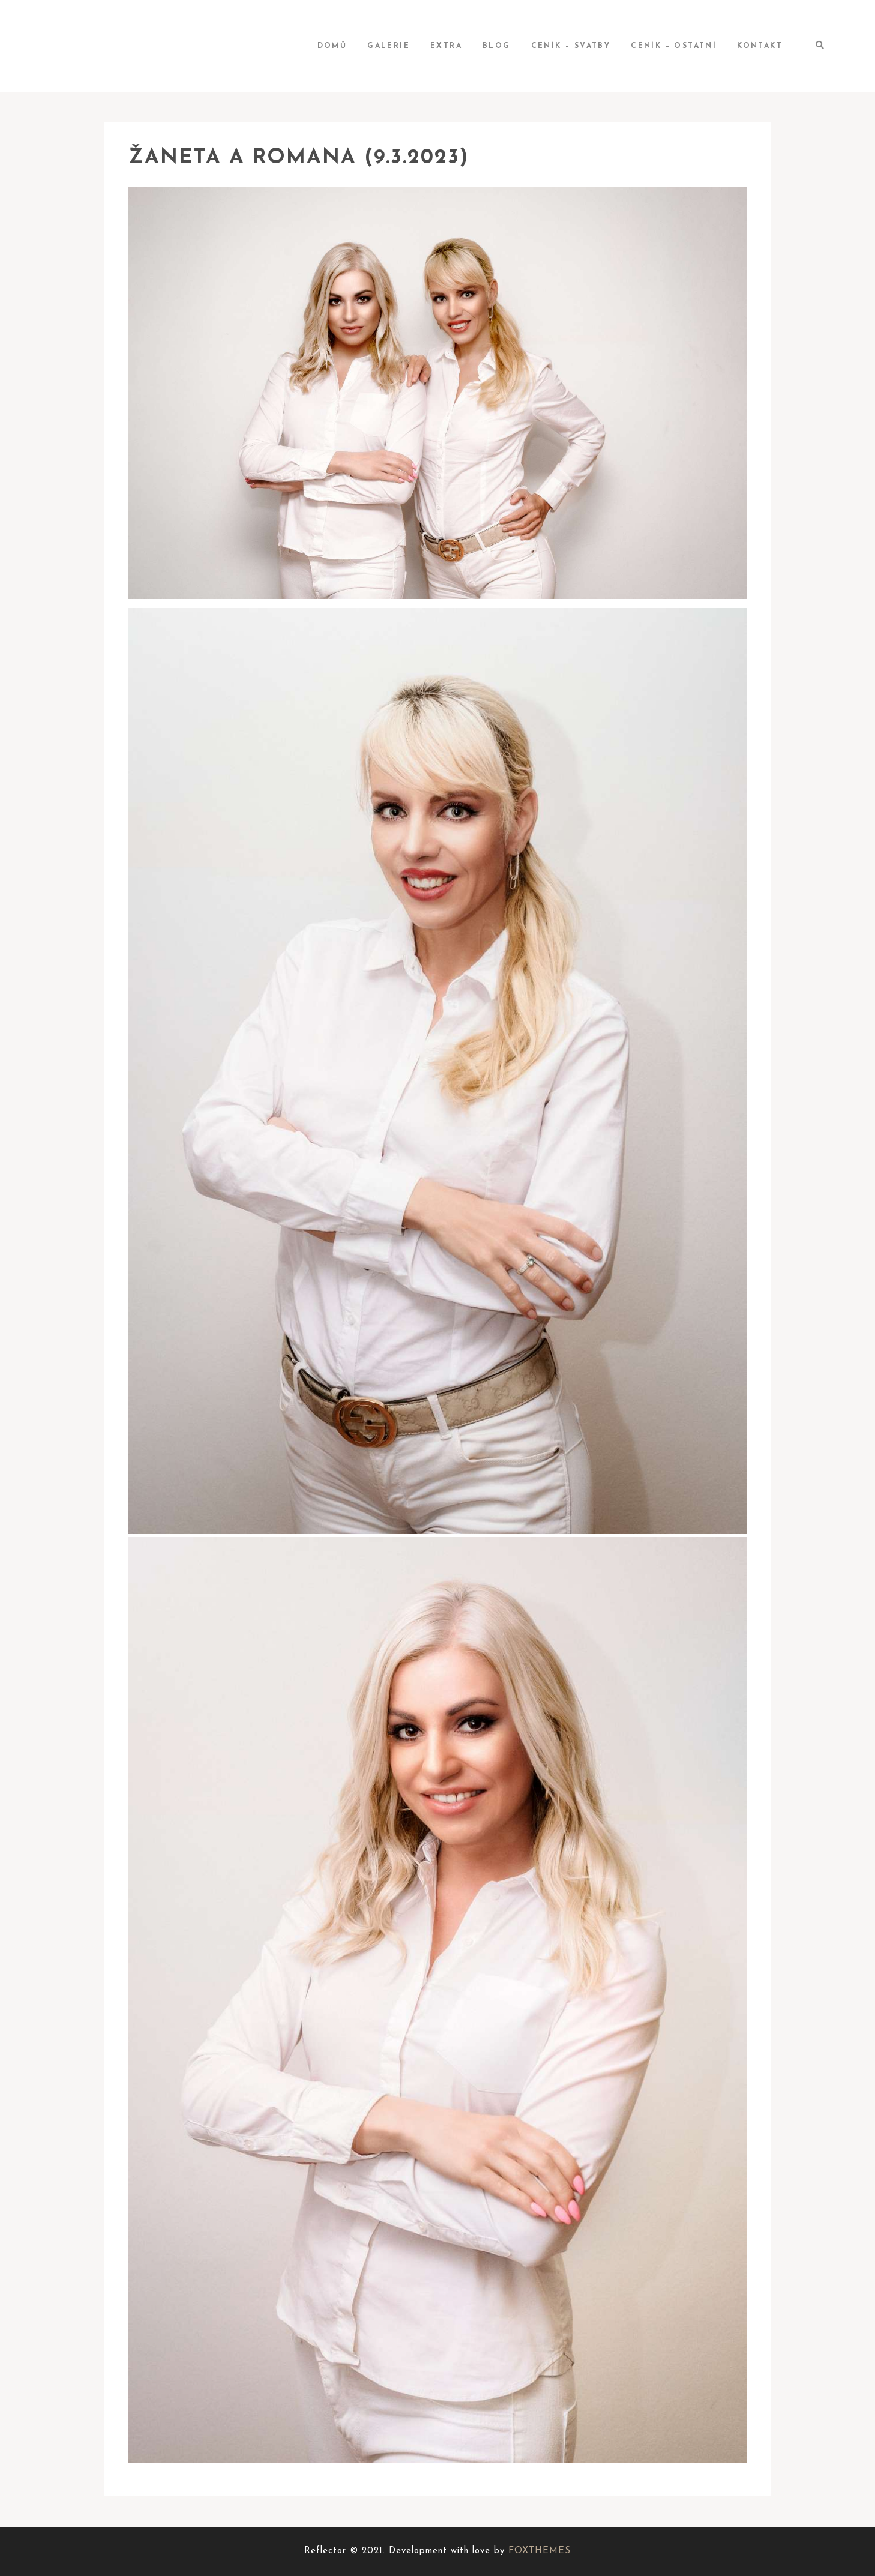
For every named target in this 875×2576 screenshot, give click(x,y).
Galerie (388, 46)
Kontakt (760, 46)
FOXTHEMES (539, 2551)
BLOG (497, 46)
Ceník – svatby (571, 46)
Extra (446, 46)
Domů (332, 46)
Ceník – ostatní (674, 46)
